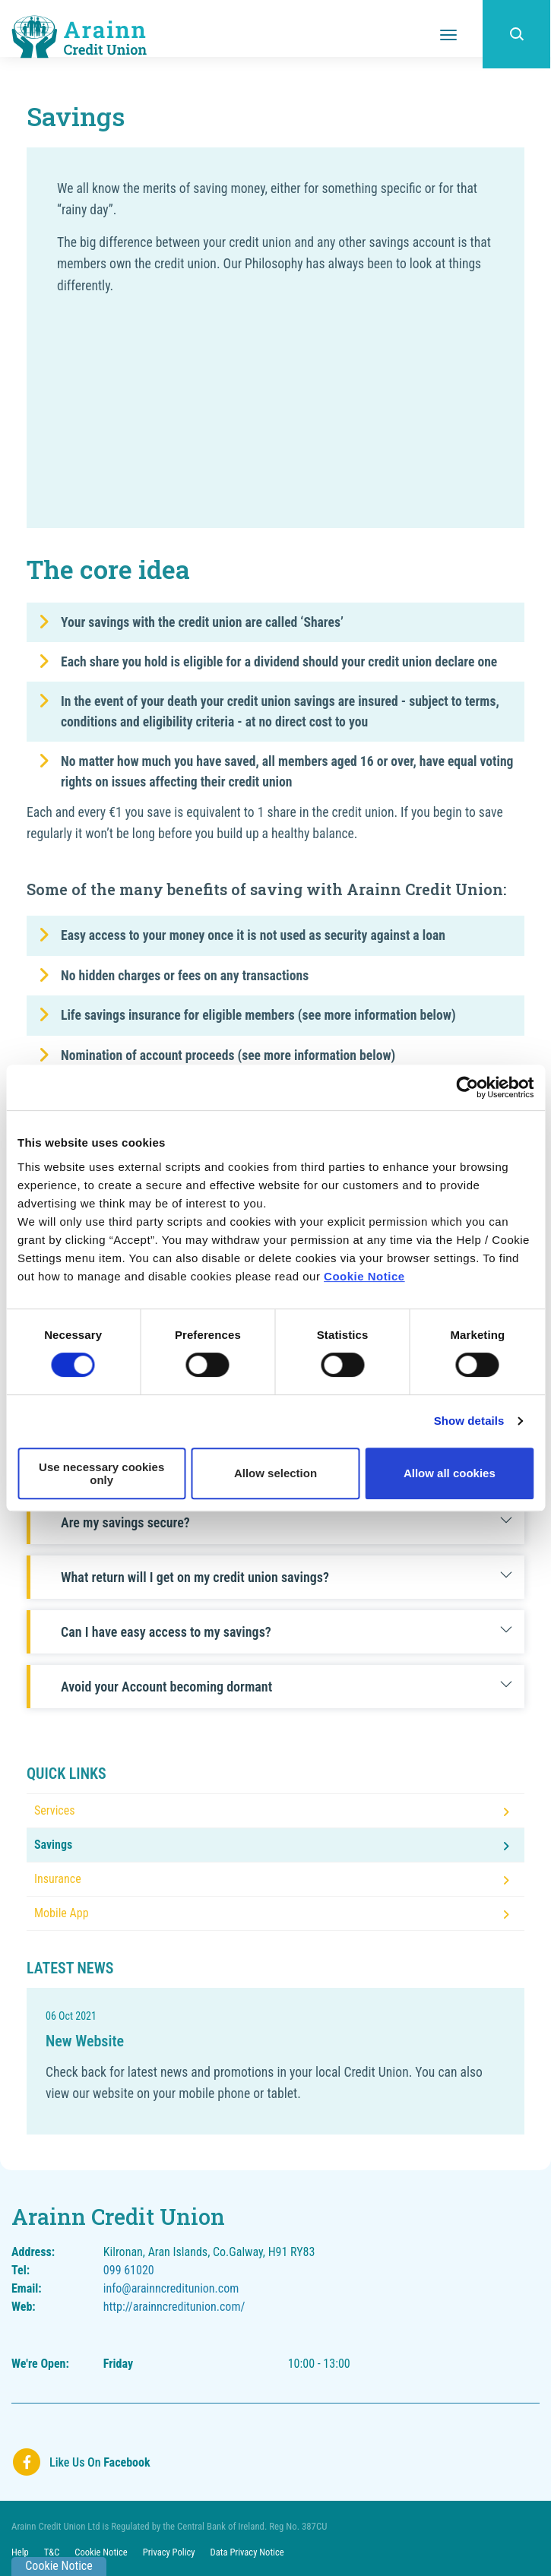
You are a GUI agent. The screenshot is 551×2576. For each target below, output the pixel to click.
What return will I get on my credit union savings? (287, 1577)
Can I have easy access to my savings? (287, 1632)
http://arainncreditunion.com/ (174, 2306)
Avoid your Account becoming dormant (287, 1686)
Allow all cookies (450, 1473)
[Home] (79, 36)
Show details (469, 1420)
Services (54, 1810)
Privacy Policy (171, 2552)
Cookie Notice (364, 1276)
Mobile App (61, 1913)
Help (20, 2552)
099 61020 (128, 2270)
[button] (517, 34)
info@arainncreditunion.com (171, 2288)
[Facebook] (80, 2462)
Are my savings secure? (287, 1522)
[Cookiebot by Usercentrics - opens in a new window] (467, 1087)
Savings (53, 1844)
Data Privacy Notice (250, 2552)
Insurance (57, 1879)
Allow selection (275, 1473)
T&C (52, 2552)
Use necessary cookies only (101, 1473)
